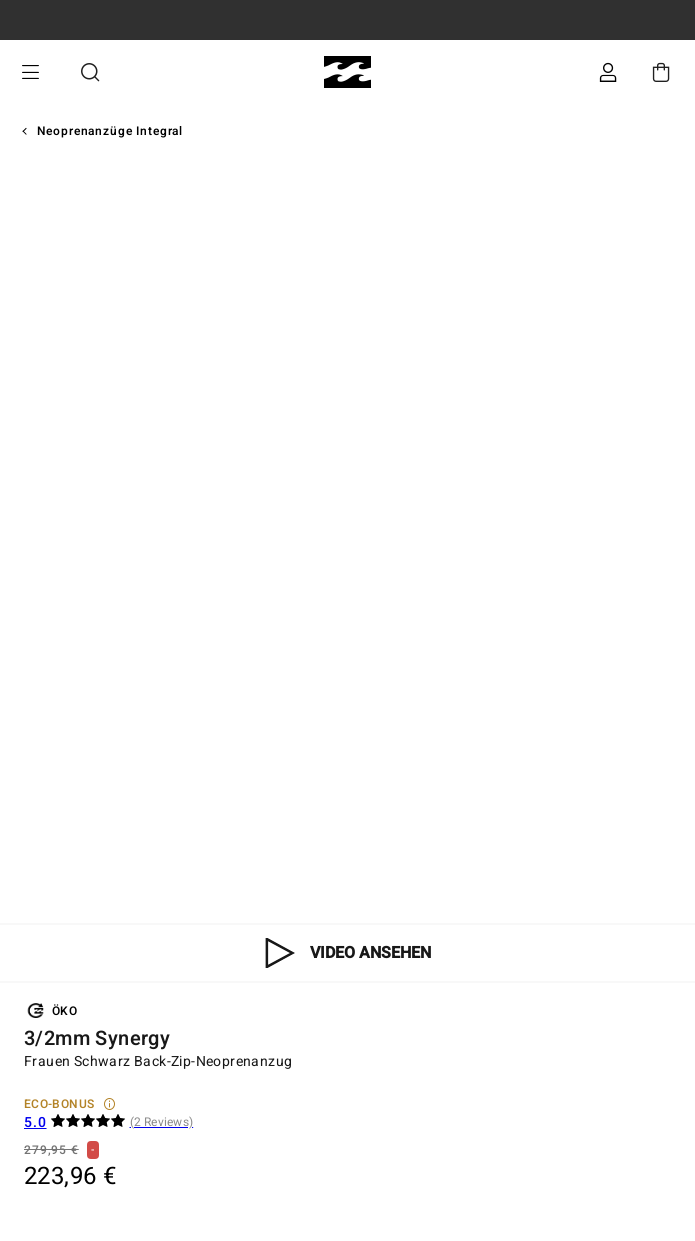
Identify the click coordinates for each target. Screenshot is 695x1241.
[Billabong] (347, 72)
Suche (90, 72)
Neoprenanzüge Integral (110, 131)
